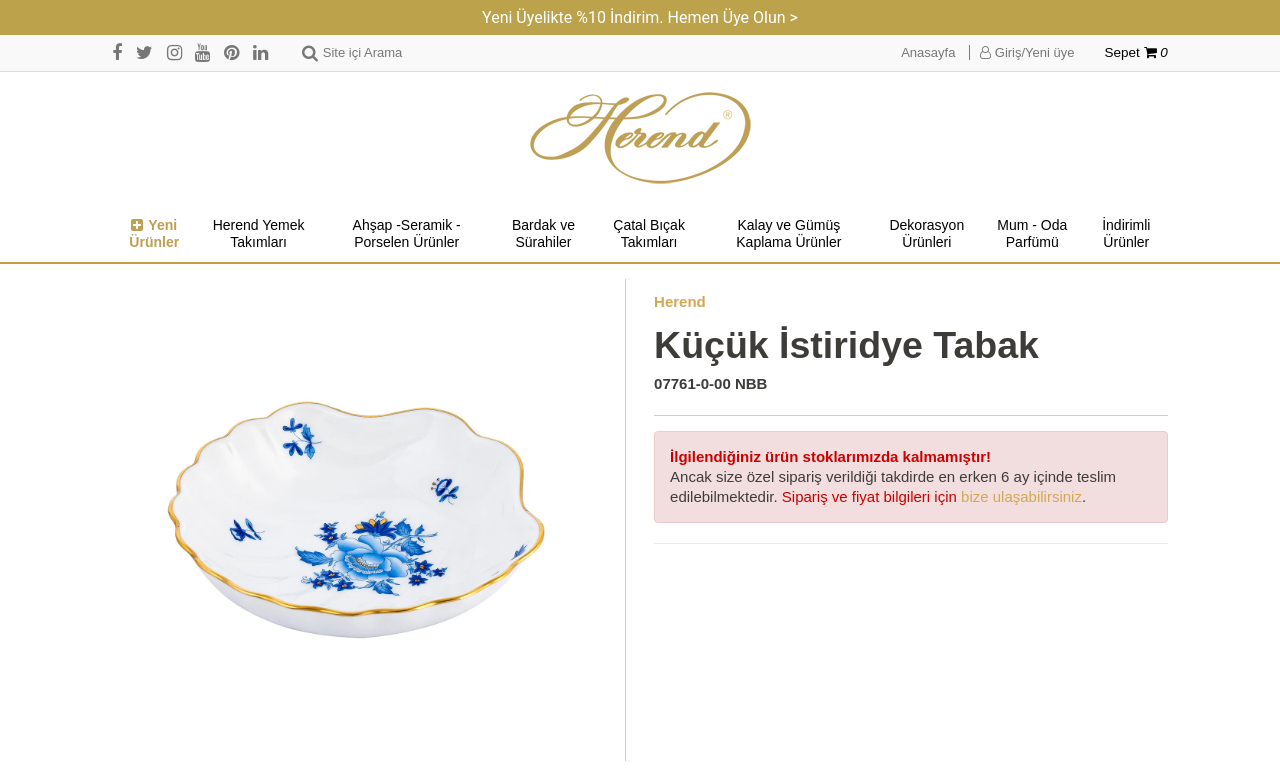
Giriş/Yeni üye (1027, 52)
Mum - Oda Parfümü (1032, 234)
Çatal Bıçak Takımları (649, 234)
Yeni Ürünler (154, 234)
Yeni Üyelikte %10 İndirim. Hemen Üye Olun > (640, 17)
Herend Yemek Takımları (259, 234)
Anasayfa (928, 52)
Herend (680, 301)
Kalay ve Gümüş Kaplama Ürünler (788, 234)
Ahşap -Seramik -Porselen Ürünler (407, 234)
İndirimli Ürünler (1126, 234)
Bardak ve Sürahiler (543, 234)
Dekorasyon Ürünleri (926, 234)
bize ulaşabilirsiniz (1021, 496)
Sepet (1136, 52)
